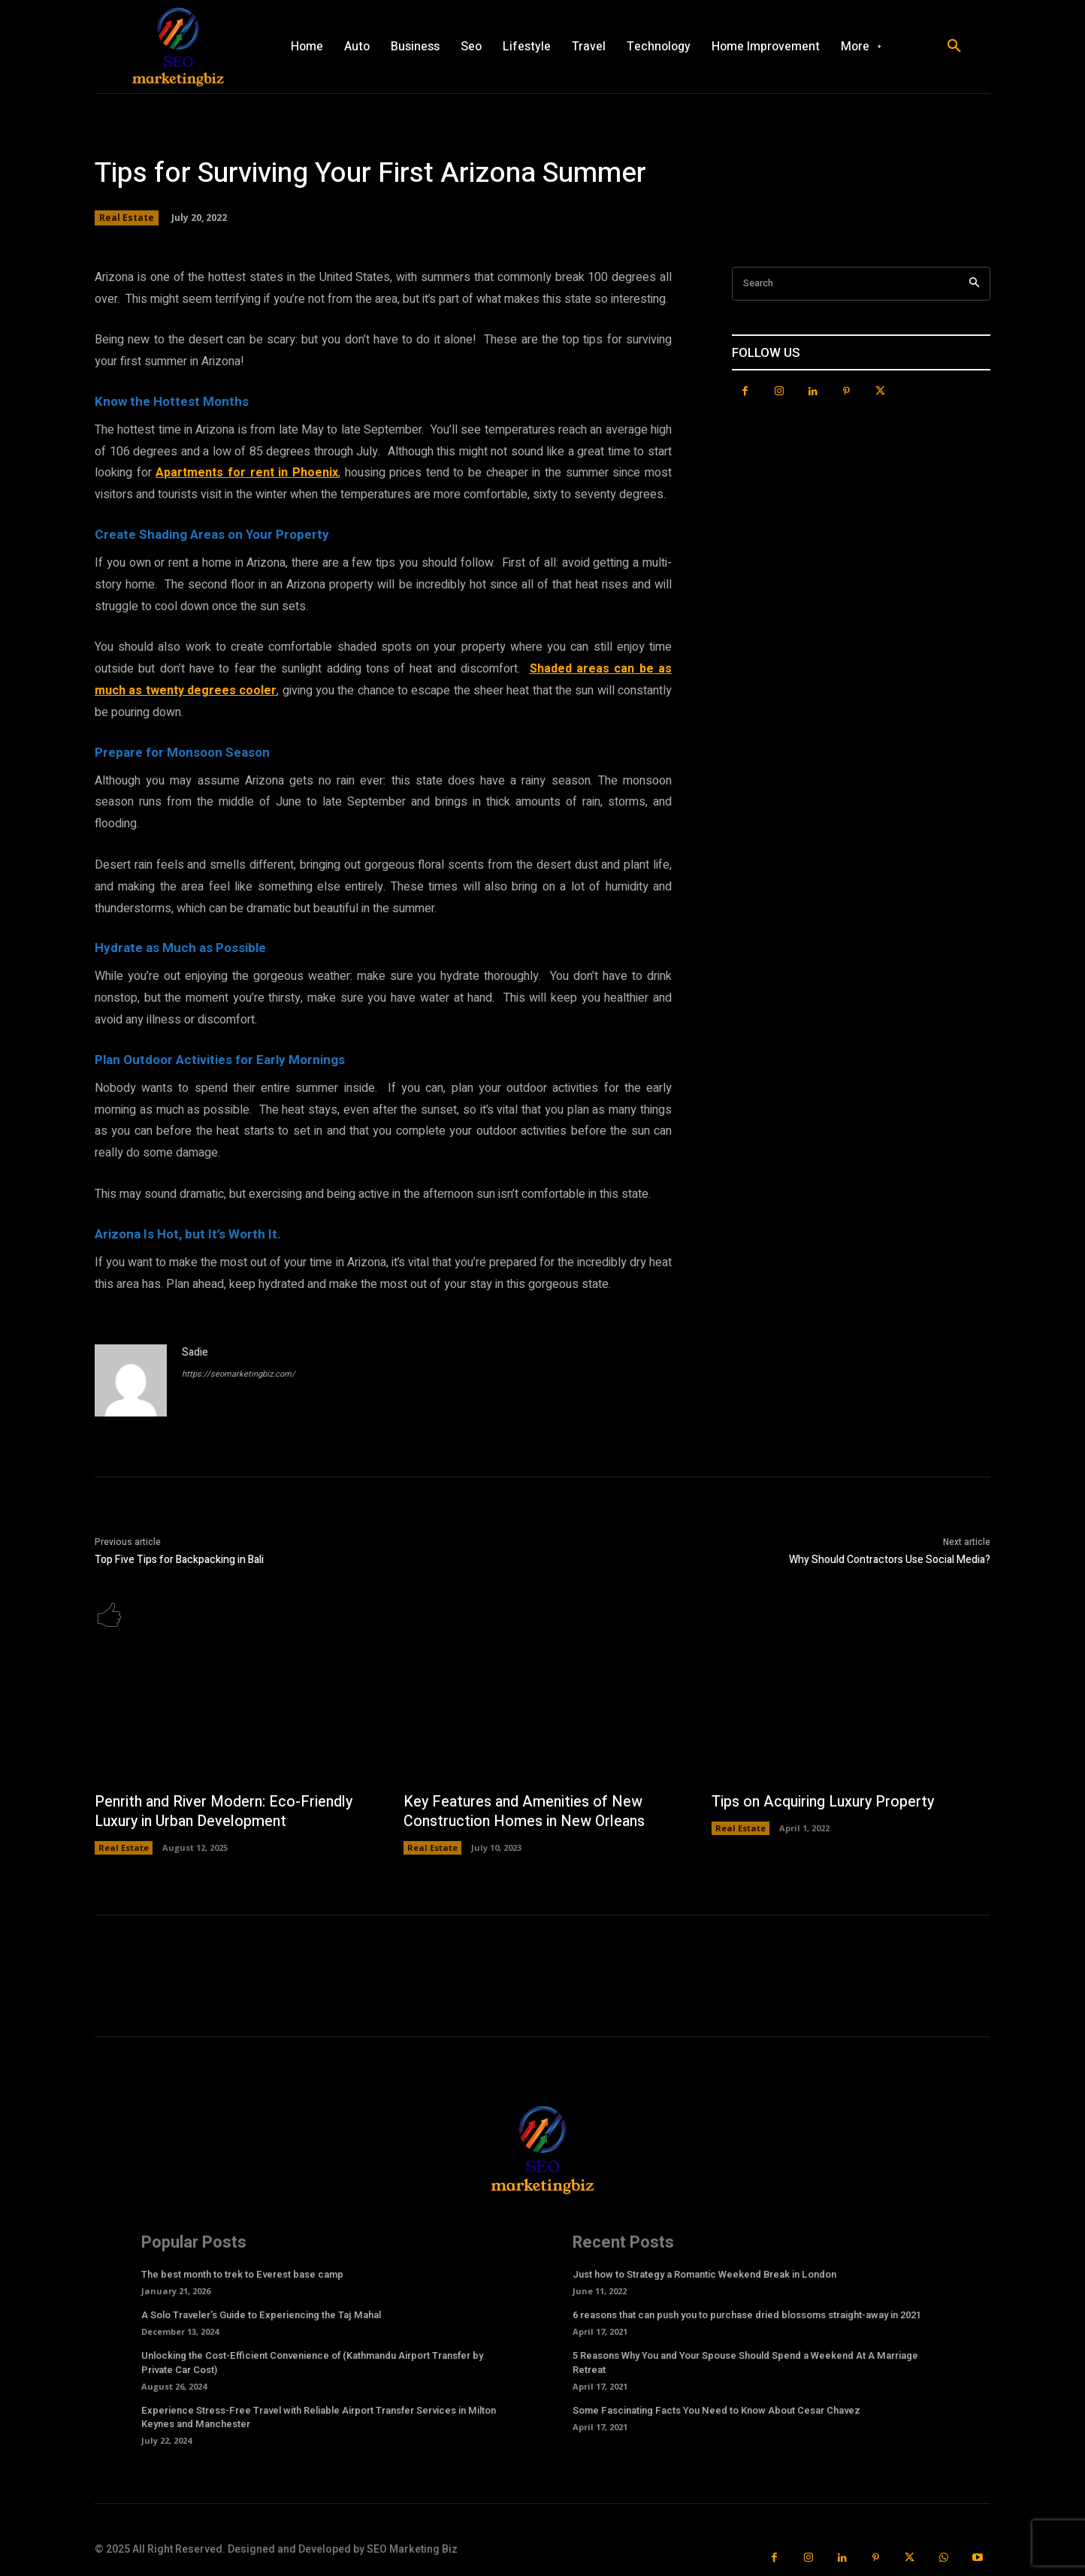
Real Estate (127, 217)
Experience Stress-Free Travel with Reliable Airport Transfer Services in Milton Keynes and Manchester (318, 2418)
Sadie (195, 1352)
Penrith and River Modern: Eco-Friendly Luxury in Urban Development (226, 1812)
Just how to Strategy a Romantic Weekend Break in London (704, 2275)
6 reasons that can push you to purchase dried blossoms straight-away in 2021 (747, 2315)
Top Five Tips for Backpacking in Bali (179, 1560)
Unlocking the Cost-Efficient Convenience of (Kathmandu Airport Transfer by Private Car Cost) (312, 2363)
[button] (954, 47)
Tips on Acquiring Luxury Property (826, 1802)
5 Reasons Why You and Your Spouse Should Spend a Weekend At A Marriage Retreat (745, 2363)
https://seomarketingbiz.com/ (238, 1374)
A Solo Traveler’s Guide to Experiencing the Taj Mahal (261, 2315)
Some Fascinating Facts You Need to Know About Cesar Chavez (716, 2411)
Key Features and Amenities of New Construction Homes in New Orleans (527, 1812)
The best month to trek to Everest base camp (242, 2275)
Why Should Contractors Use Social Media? (889, 1560)
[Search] (974, 284)
